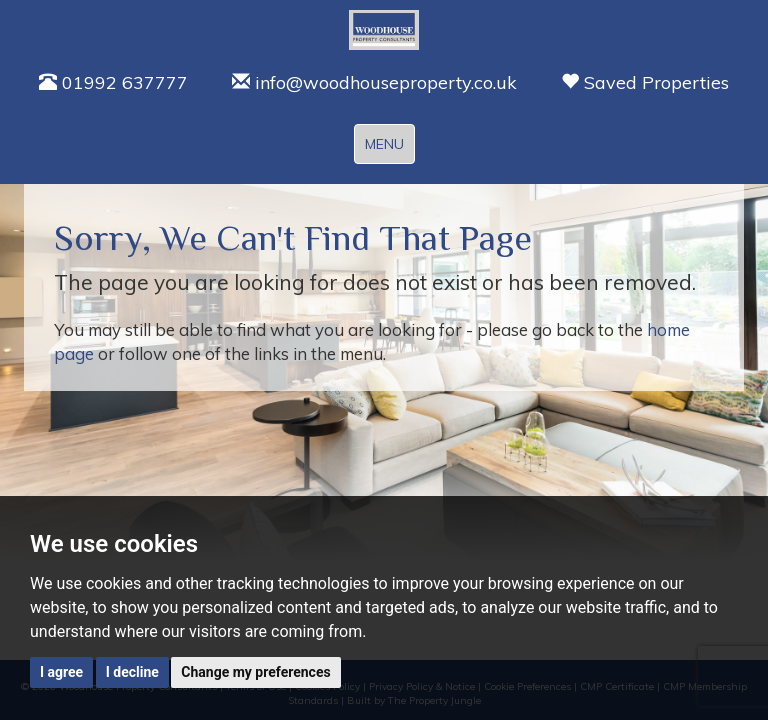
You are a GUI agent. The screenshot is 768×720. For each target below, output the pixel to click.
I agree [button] (61, 672)
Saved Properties (645, 82)
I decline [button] (132, 672)
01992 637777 (113, 82)
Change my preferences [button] (255, 672)
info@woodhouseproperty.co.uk (374, 82)
